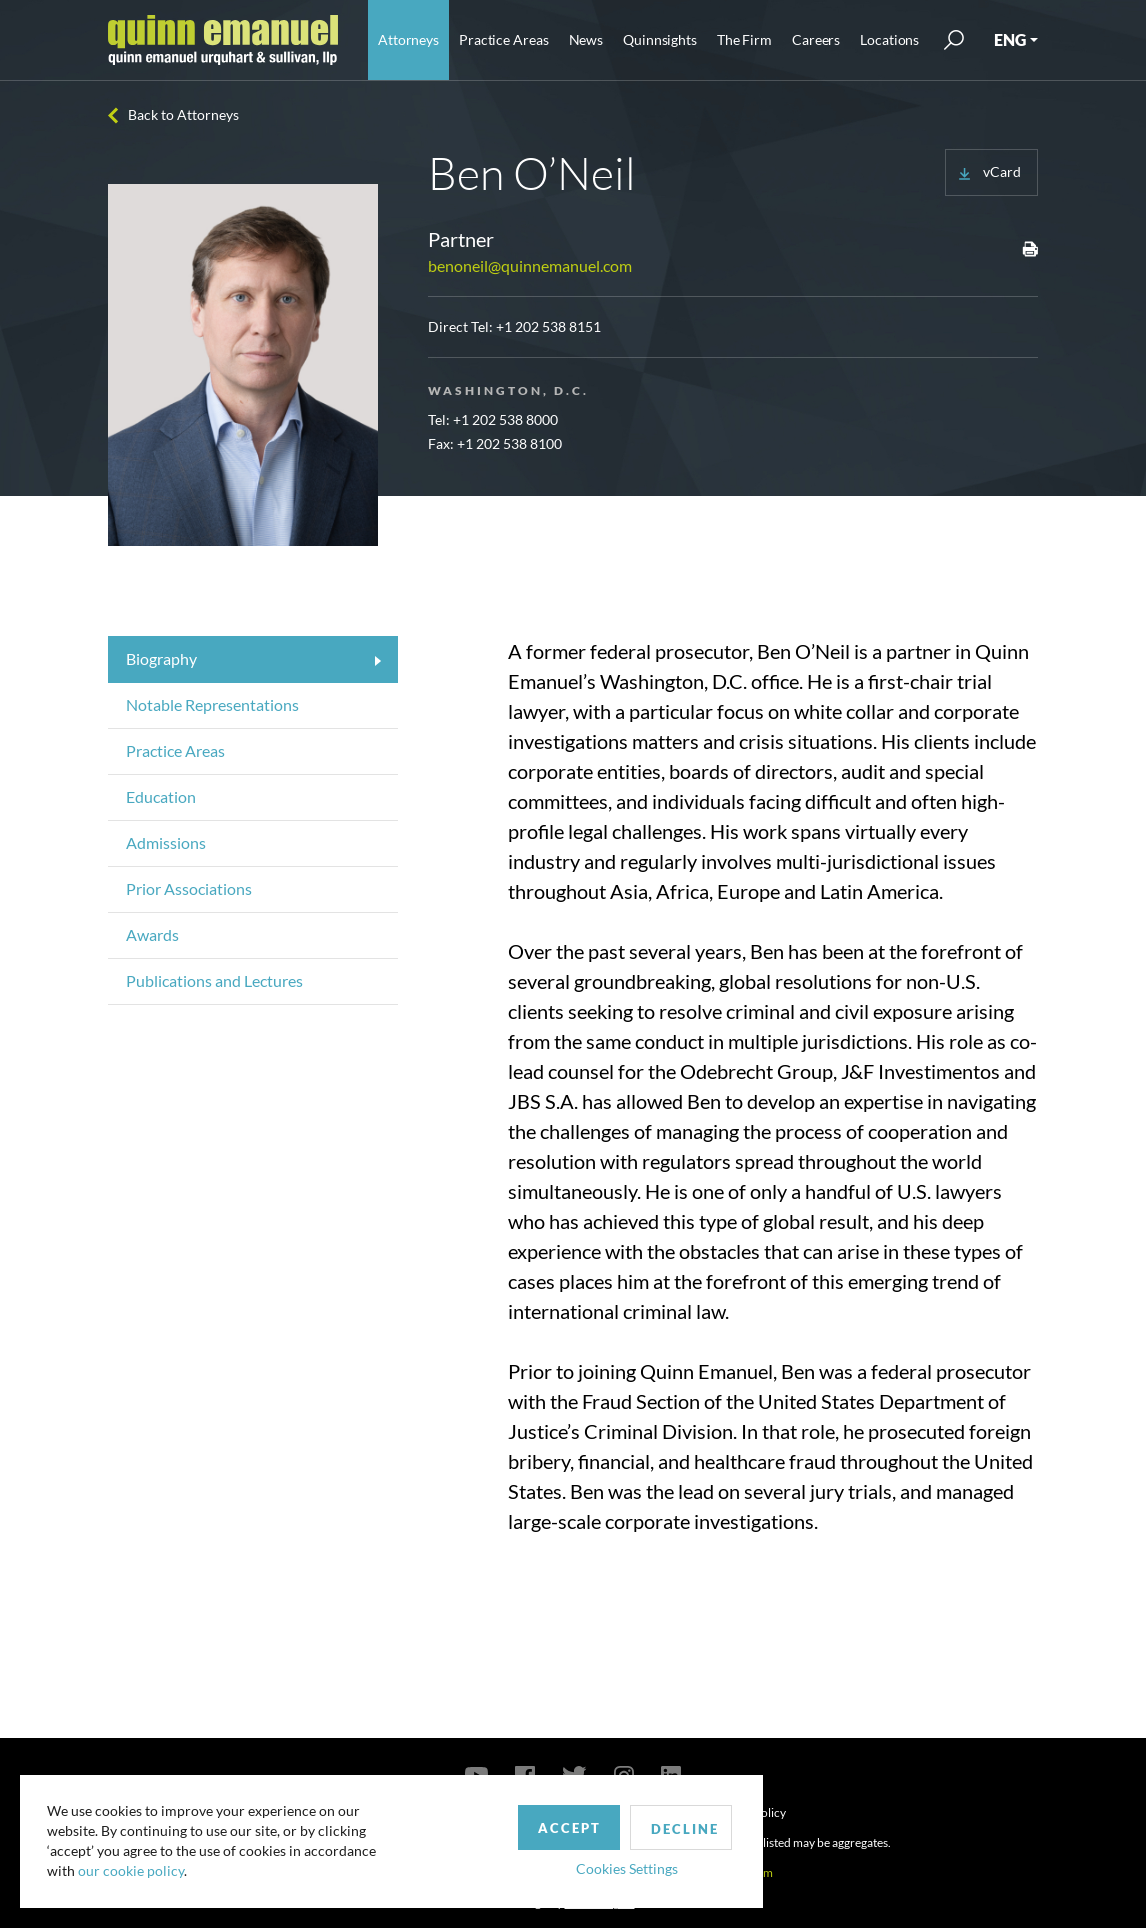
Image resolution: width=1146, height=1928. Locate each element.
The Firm (744, 39)
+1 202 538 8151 (548, 326)
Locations (889, 39)
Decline (583, 1822)
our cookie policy (134, 1867)
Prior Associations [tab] (189, 888)
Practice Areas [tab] (175, 750)
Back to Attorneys (183, 114)
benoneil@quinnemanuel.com (530, 265)
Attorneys (408, 39)
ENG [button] (1010, 39)
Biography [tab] (161, 658)
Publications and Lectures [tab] (214, 980)
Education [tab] (161, 796)
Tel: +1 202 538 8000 (493, 419)
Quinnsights (660, 39)
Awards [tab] (152, 934)
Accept (463, 1821)
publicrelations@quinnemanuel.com (677, 1872)
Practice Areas (503, 39)
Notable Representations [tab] (212, 704)
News (586, 39)
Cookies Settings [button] (521, 1861)
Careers (816, 39)
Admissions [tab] (166, 842)
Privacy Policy (749, 1812)
